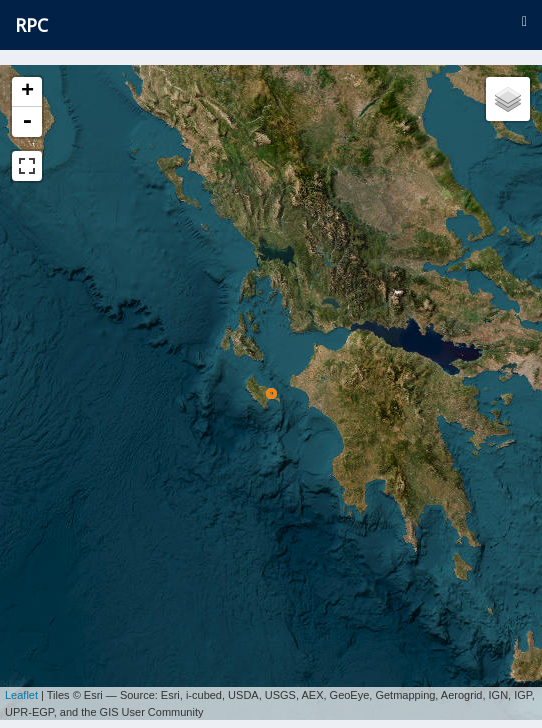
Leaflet (21, 688)
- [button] (27, 122)
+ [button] (27, 92)
